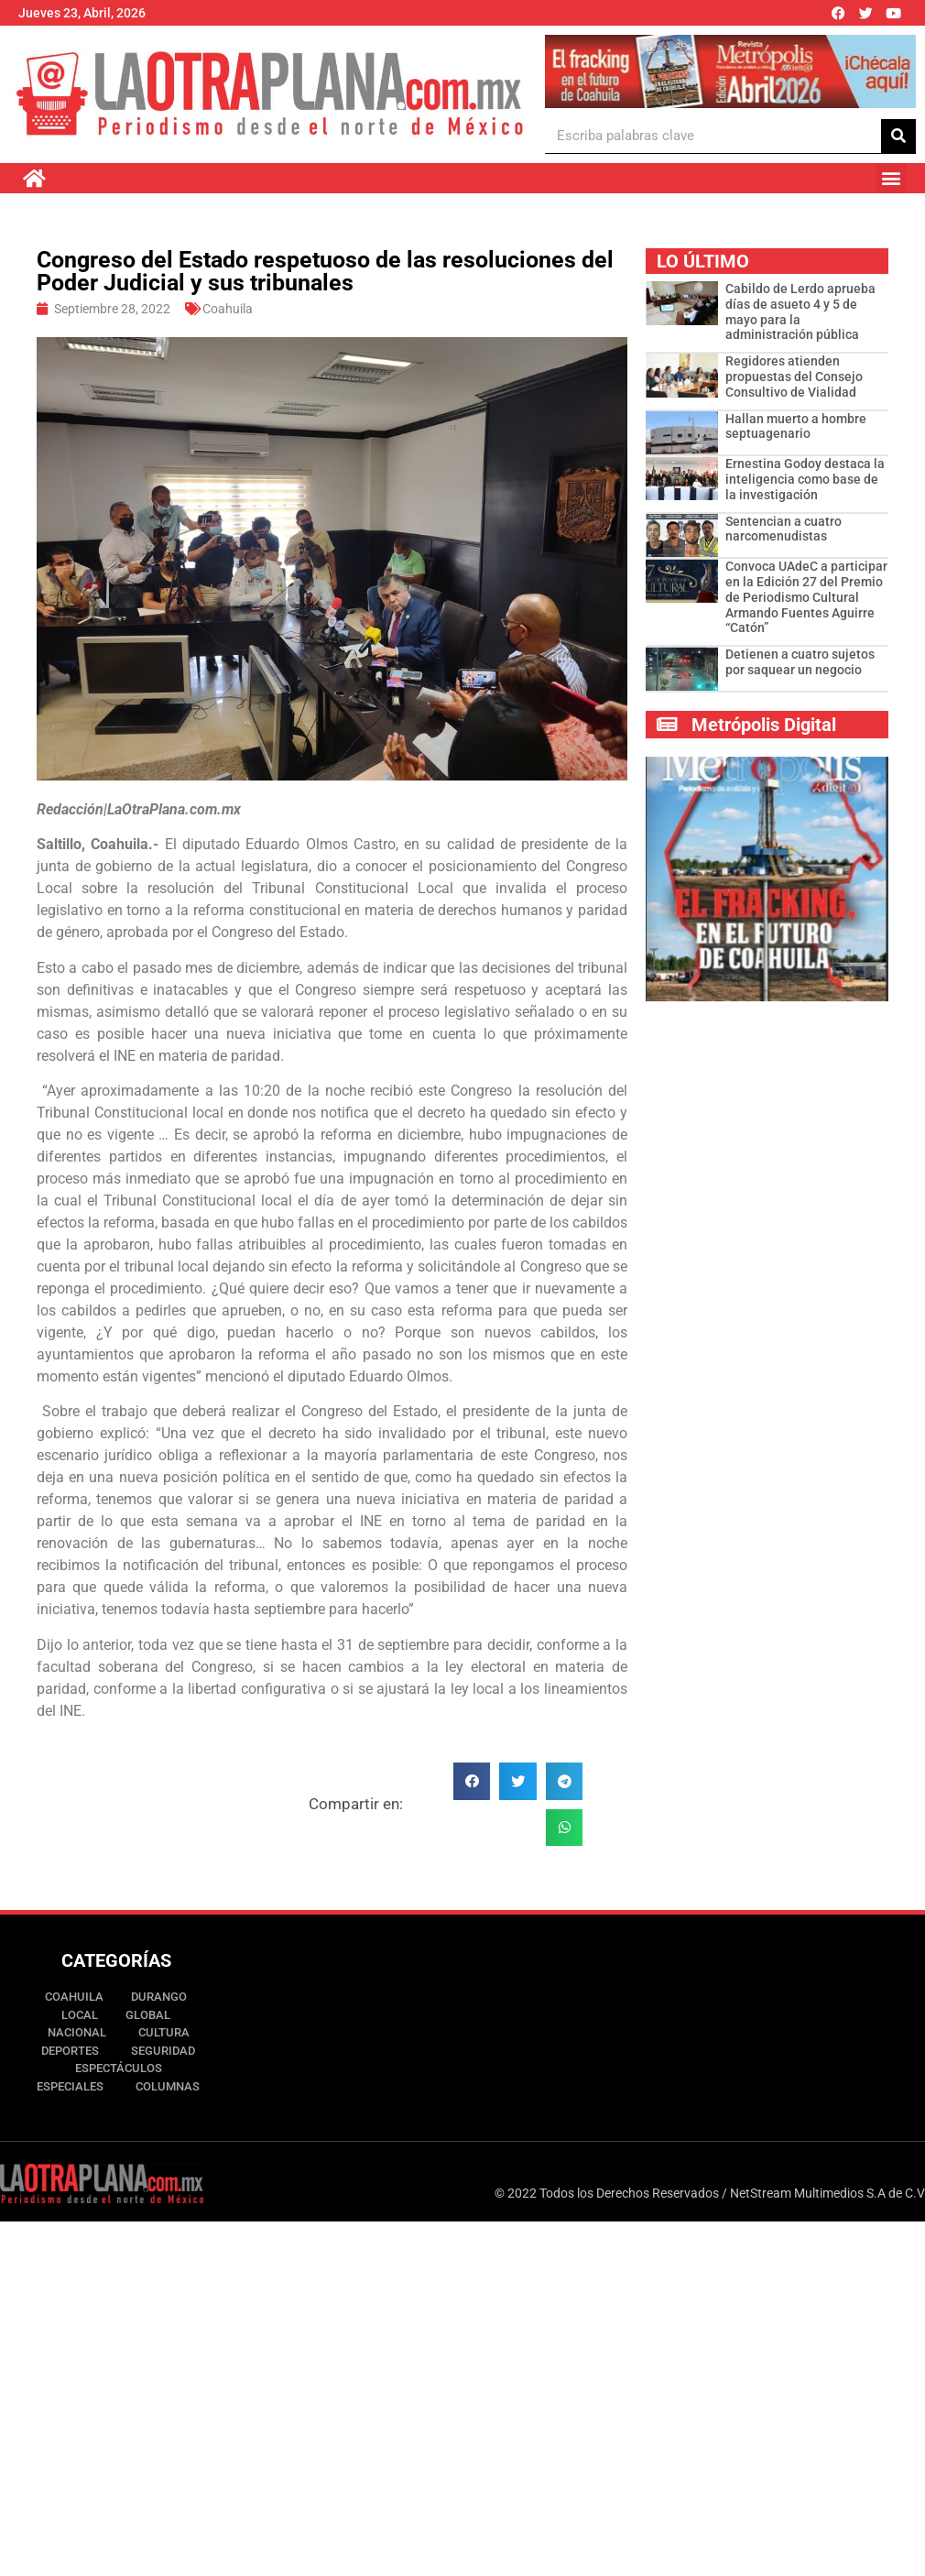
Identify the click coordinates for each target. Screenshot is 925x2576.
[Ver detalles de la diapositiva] (730, 71)
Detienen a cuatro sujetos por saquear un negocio (800, 662)
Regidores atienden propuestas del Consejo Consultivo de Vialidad (794, 376)
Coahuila (227, 308)
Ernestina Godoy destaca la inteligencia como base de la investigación (805, 479)
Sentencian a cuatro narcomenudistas (783, 529)
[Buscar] (898, 136)
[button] (891, 178)
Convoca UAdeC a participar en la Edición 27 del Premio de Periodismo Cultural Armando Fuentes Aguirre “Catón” (806, 597)
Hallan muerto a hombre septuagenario (795, 426)
